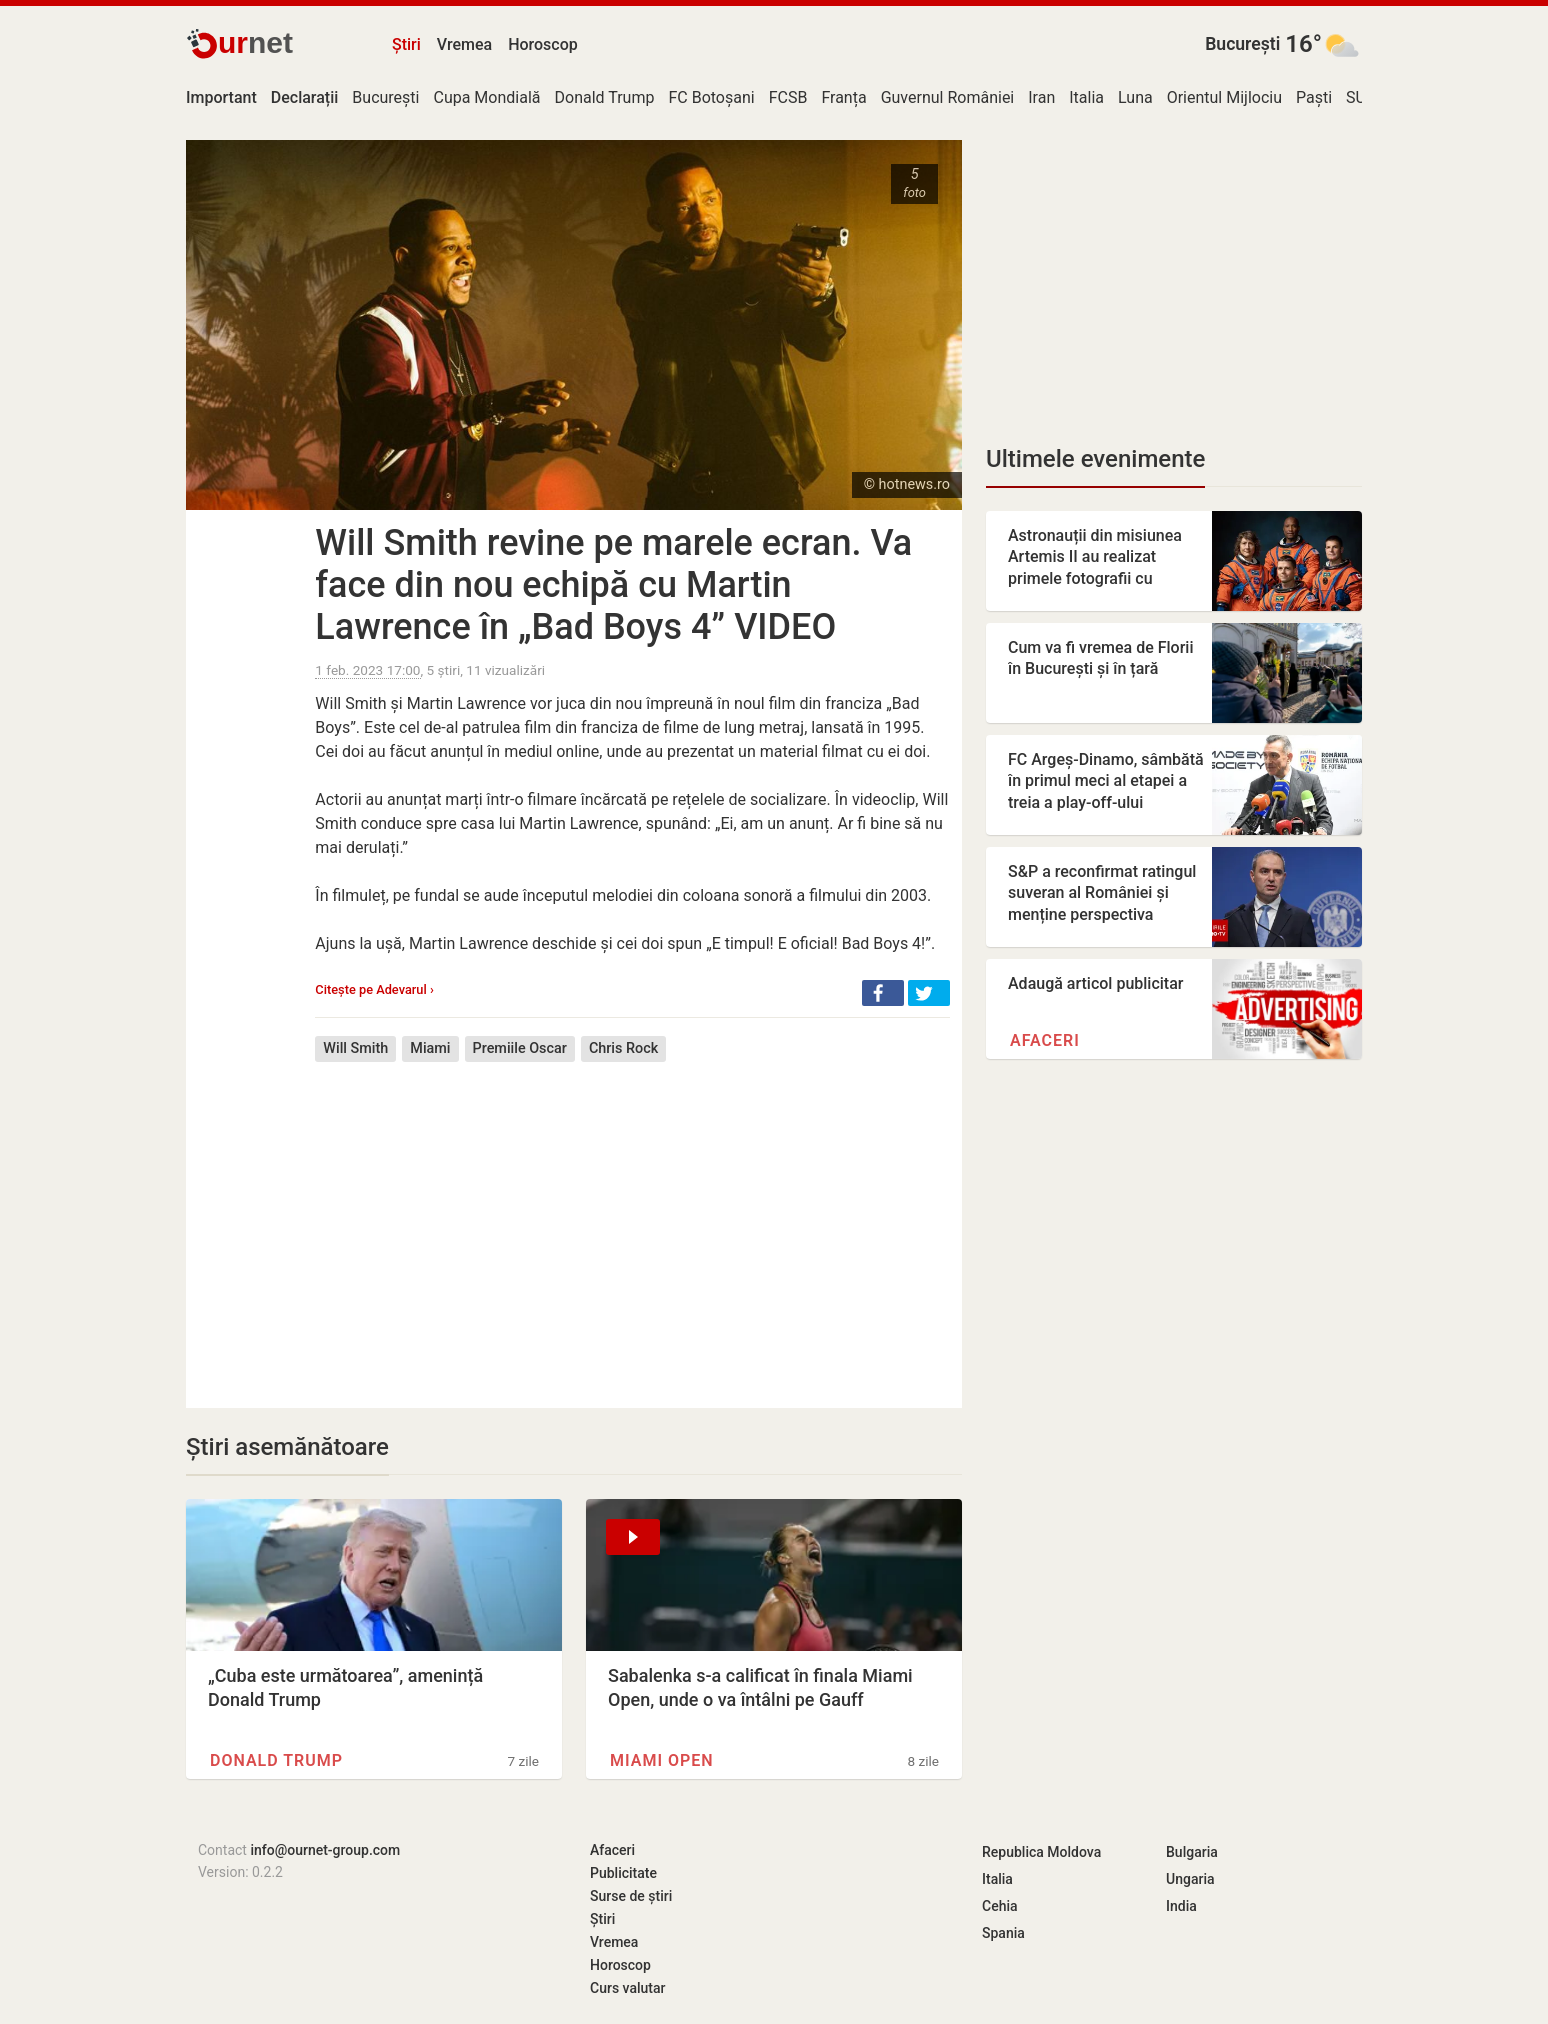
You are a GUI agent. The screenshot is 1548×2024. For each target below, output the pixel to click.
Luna (1135, 97)
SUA (1361, 97)
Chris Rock (623, 1048)
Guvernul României (948, 97)
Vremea (464, 44)
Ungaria (1190, 1879)
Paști (1314, 97)
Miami (430, 1048)
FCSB (788, 97)
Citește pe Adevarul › (374, 989)
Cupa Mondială (486, 97)
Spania (1003, 1933)
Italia (1086, 97)
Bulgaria (1192, 1852)
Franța (843, 97)
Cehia (1000, 1906)
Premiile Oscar (520, 1048)
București (1242, 44)
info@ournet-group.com (325, 1850)
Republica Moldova (1041, 1852)
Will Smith (355, 1048)
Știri (406, 44)
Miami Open (662, 1760)
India (1181, 1906)
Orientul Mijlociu (1224, 97)
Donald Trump (605, 97)
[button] (883, 993)
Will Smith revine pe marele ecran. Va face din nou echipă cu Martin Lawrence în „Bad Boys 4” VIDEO (613, 585)
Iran (1041, 97)
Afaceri (1045, 1040)
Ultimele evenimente (1095, 459)
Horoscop (543, 44)
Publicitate (623, 1873)
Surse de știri (631, 1896)
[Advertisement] (632, 1220)
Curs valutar (627, 1988)
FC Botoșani (711, 97)
